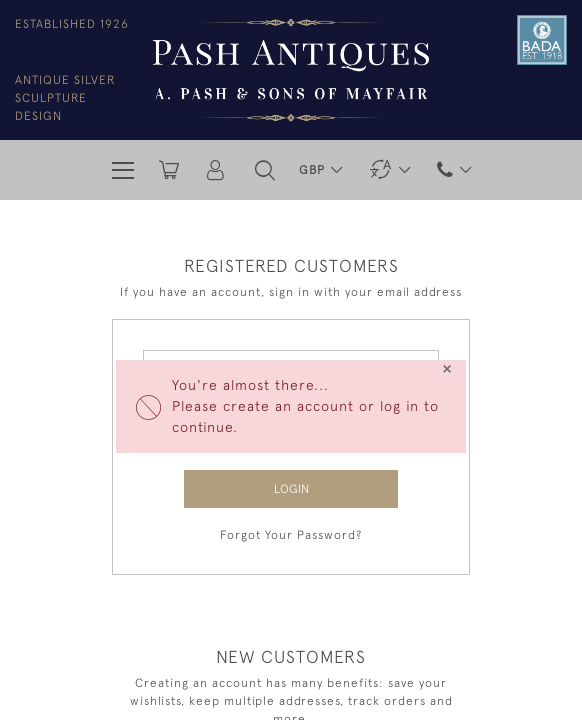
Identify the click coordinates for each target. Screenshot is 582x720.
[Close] (446, 369)
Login (291, 489)
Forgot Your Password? (291, 535)
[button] (265, 170)
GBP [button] (314, 170)
